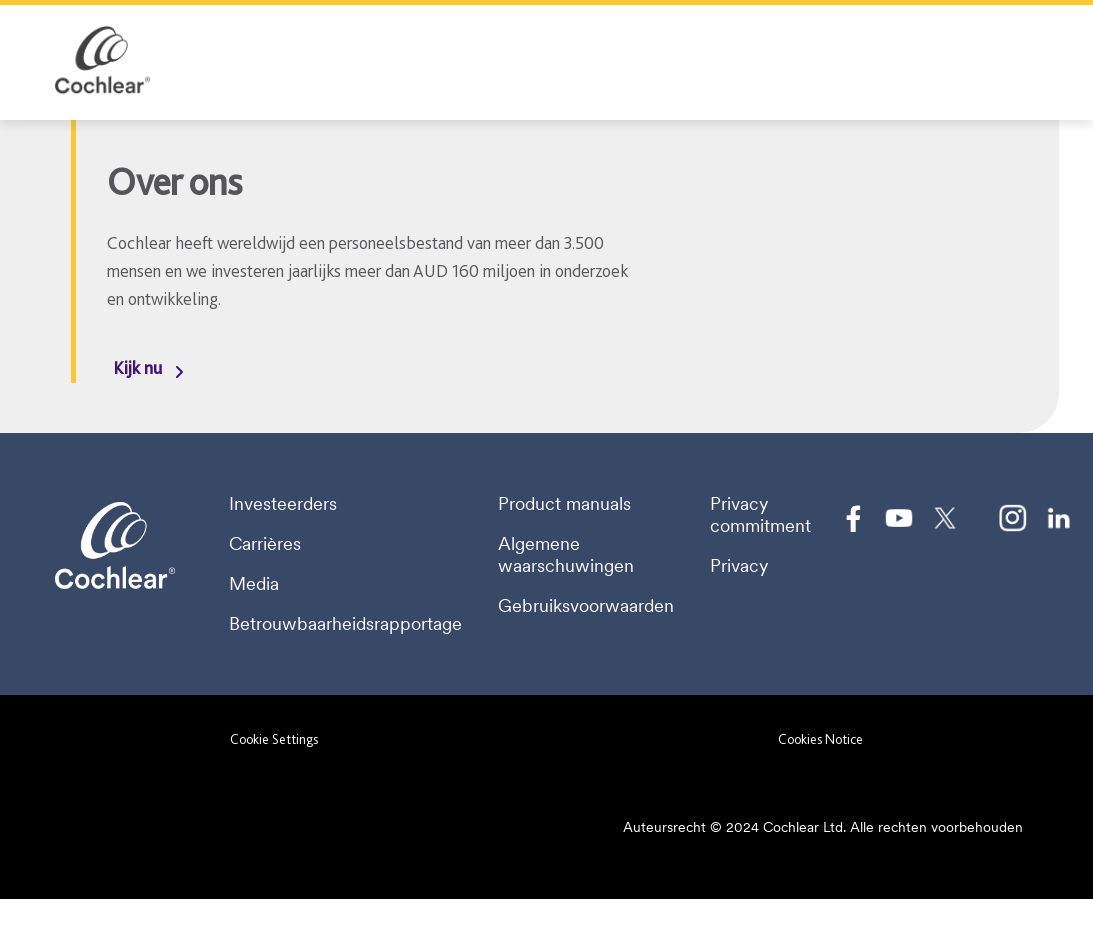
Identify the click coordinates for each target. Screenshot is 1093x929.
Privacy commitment (760, 515)
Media (254, 584)
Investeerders (283, 504)
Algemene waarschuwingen (566, 555)
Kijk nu (137, 367)
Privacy (739, 566)
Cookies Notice (820, 739)
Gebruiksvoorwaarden (586, 606)
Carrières (265, 544)
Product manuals (564, 504)
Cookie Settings (274, 739)
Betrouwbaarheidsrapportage (345, 624)
